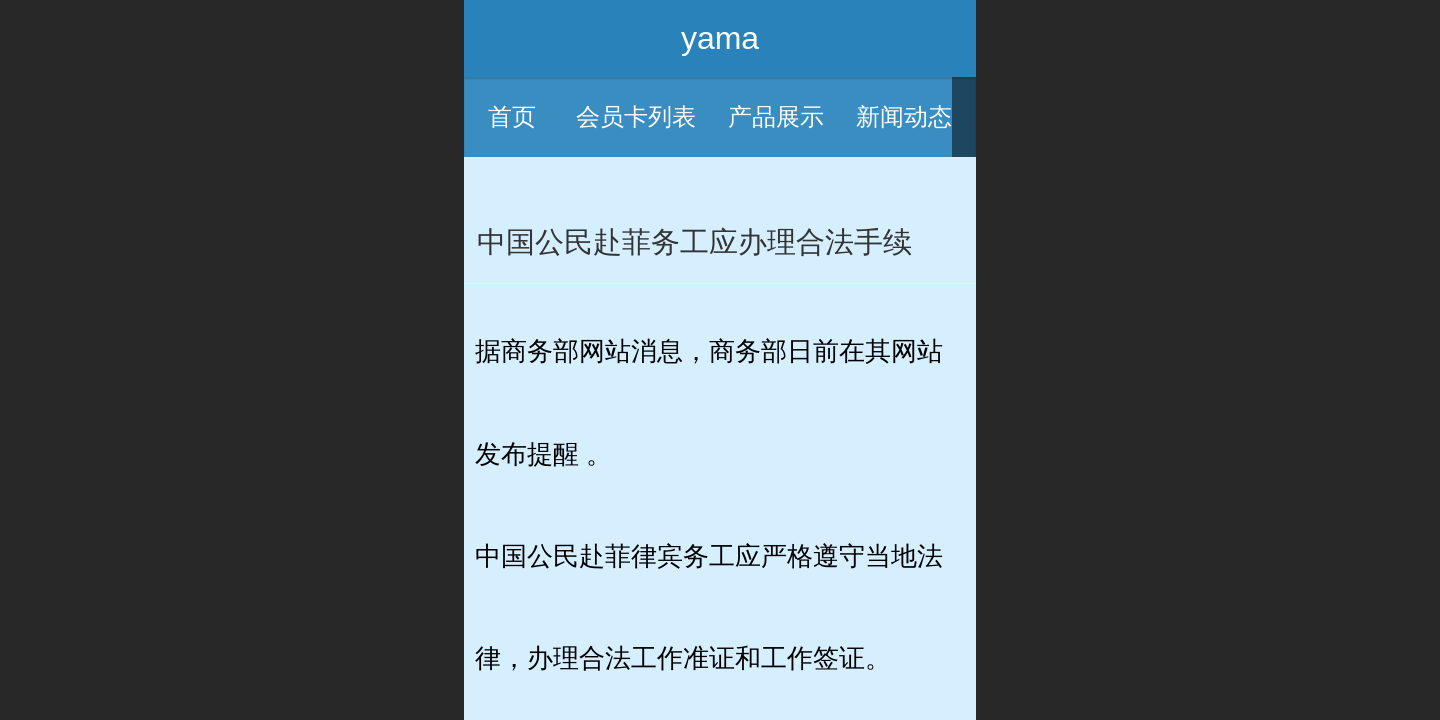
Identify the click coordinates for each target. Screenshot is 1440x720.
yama (720, 38)
